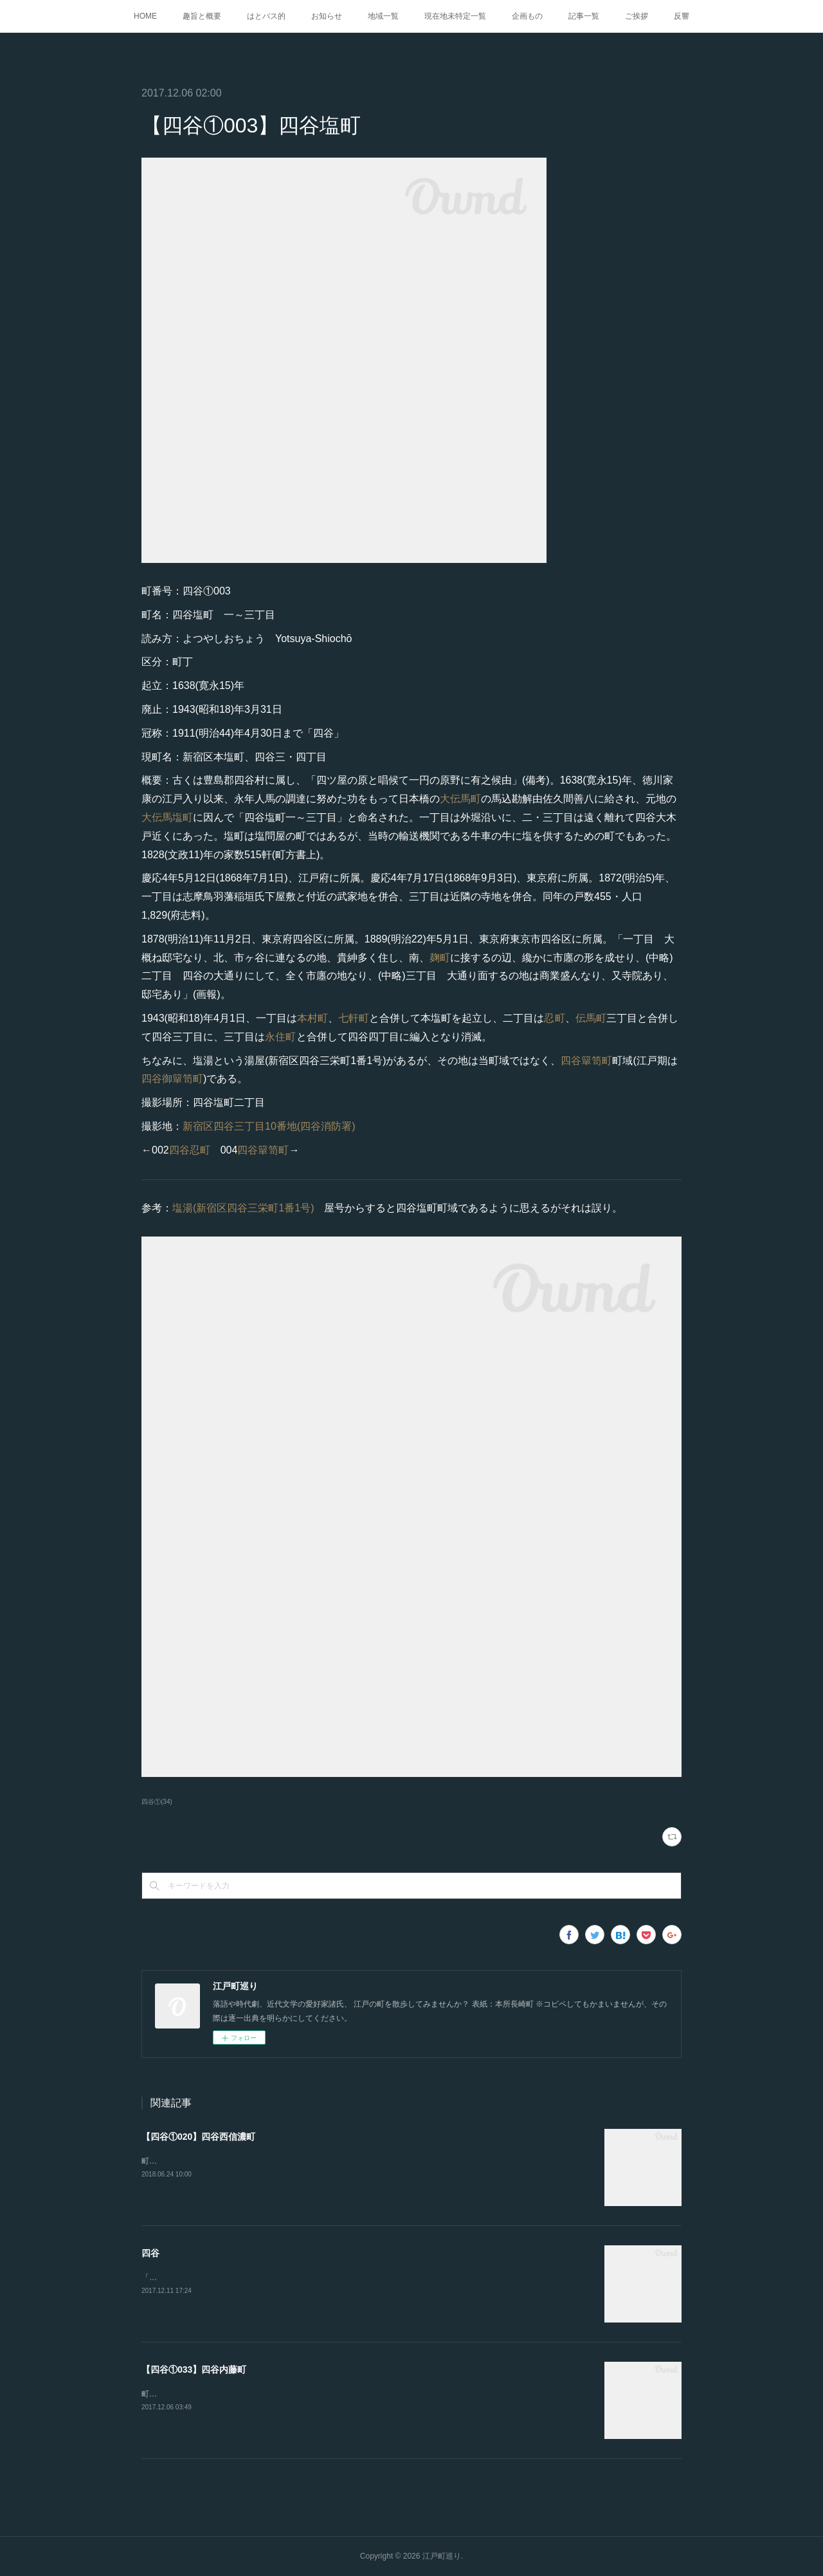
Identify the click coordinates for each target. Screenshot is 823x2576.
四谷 (150, 2253)
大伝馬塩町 (167, 817)
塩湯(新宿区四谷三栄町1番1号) (243, 1207)
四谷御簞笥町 (172, 1078)
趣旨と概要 (202, 16)
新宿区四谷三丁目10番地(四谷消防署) (269, 1126)
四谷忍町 (189, 1150)
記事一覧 (583, 16)
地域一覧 (383, 16)
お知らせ (326, 16)
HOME (145, 16)
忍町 (554, 1018)
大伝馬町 (460, 798)
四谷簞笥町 (586, 1060)
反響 (681, 16)
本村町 (312, 1018)
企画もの (527, 16)
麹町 (440, 957)
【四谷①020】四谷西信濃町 (198, 2136)
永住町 (280, 1036)
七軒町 (354, 1018)
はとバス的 (266, 16)
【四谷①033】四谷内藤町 (193, 2369)
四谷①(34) (156, 1801)
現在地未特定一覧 (455, 16)
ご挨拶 (636, 16)
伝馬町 (591, 1018)
